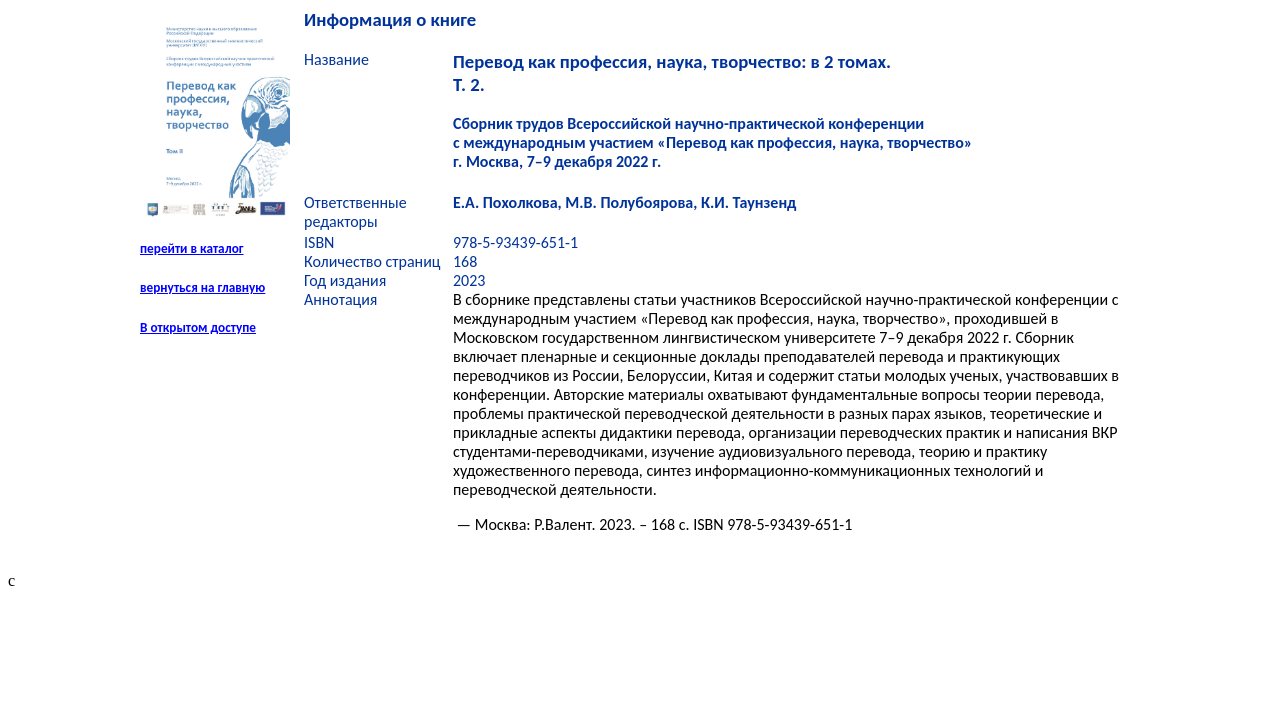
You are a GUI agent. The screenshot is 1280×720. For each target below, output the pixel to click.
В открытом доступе (198, 327)
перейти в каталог (191, 248)
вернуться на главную (202, 287)
